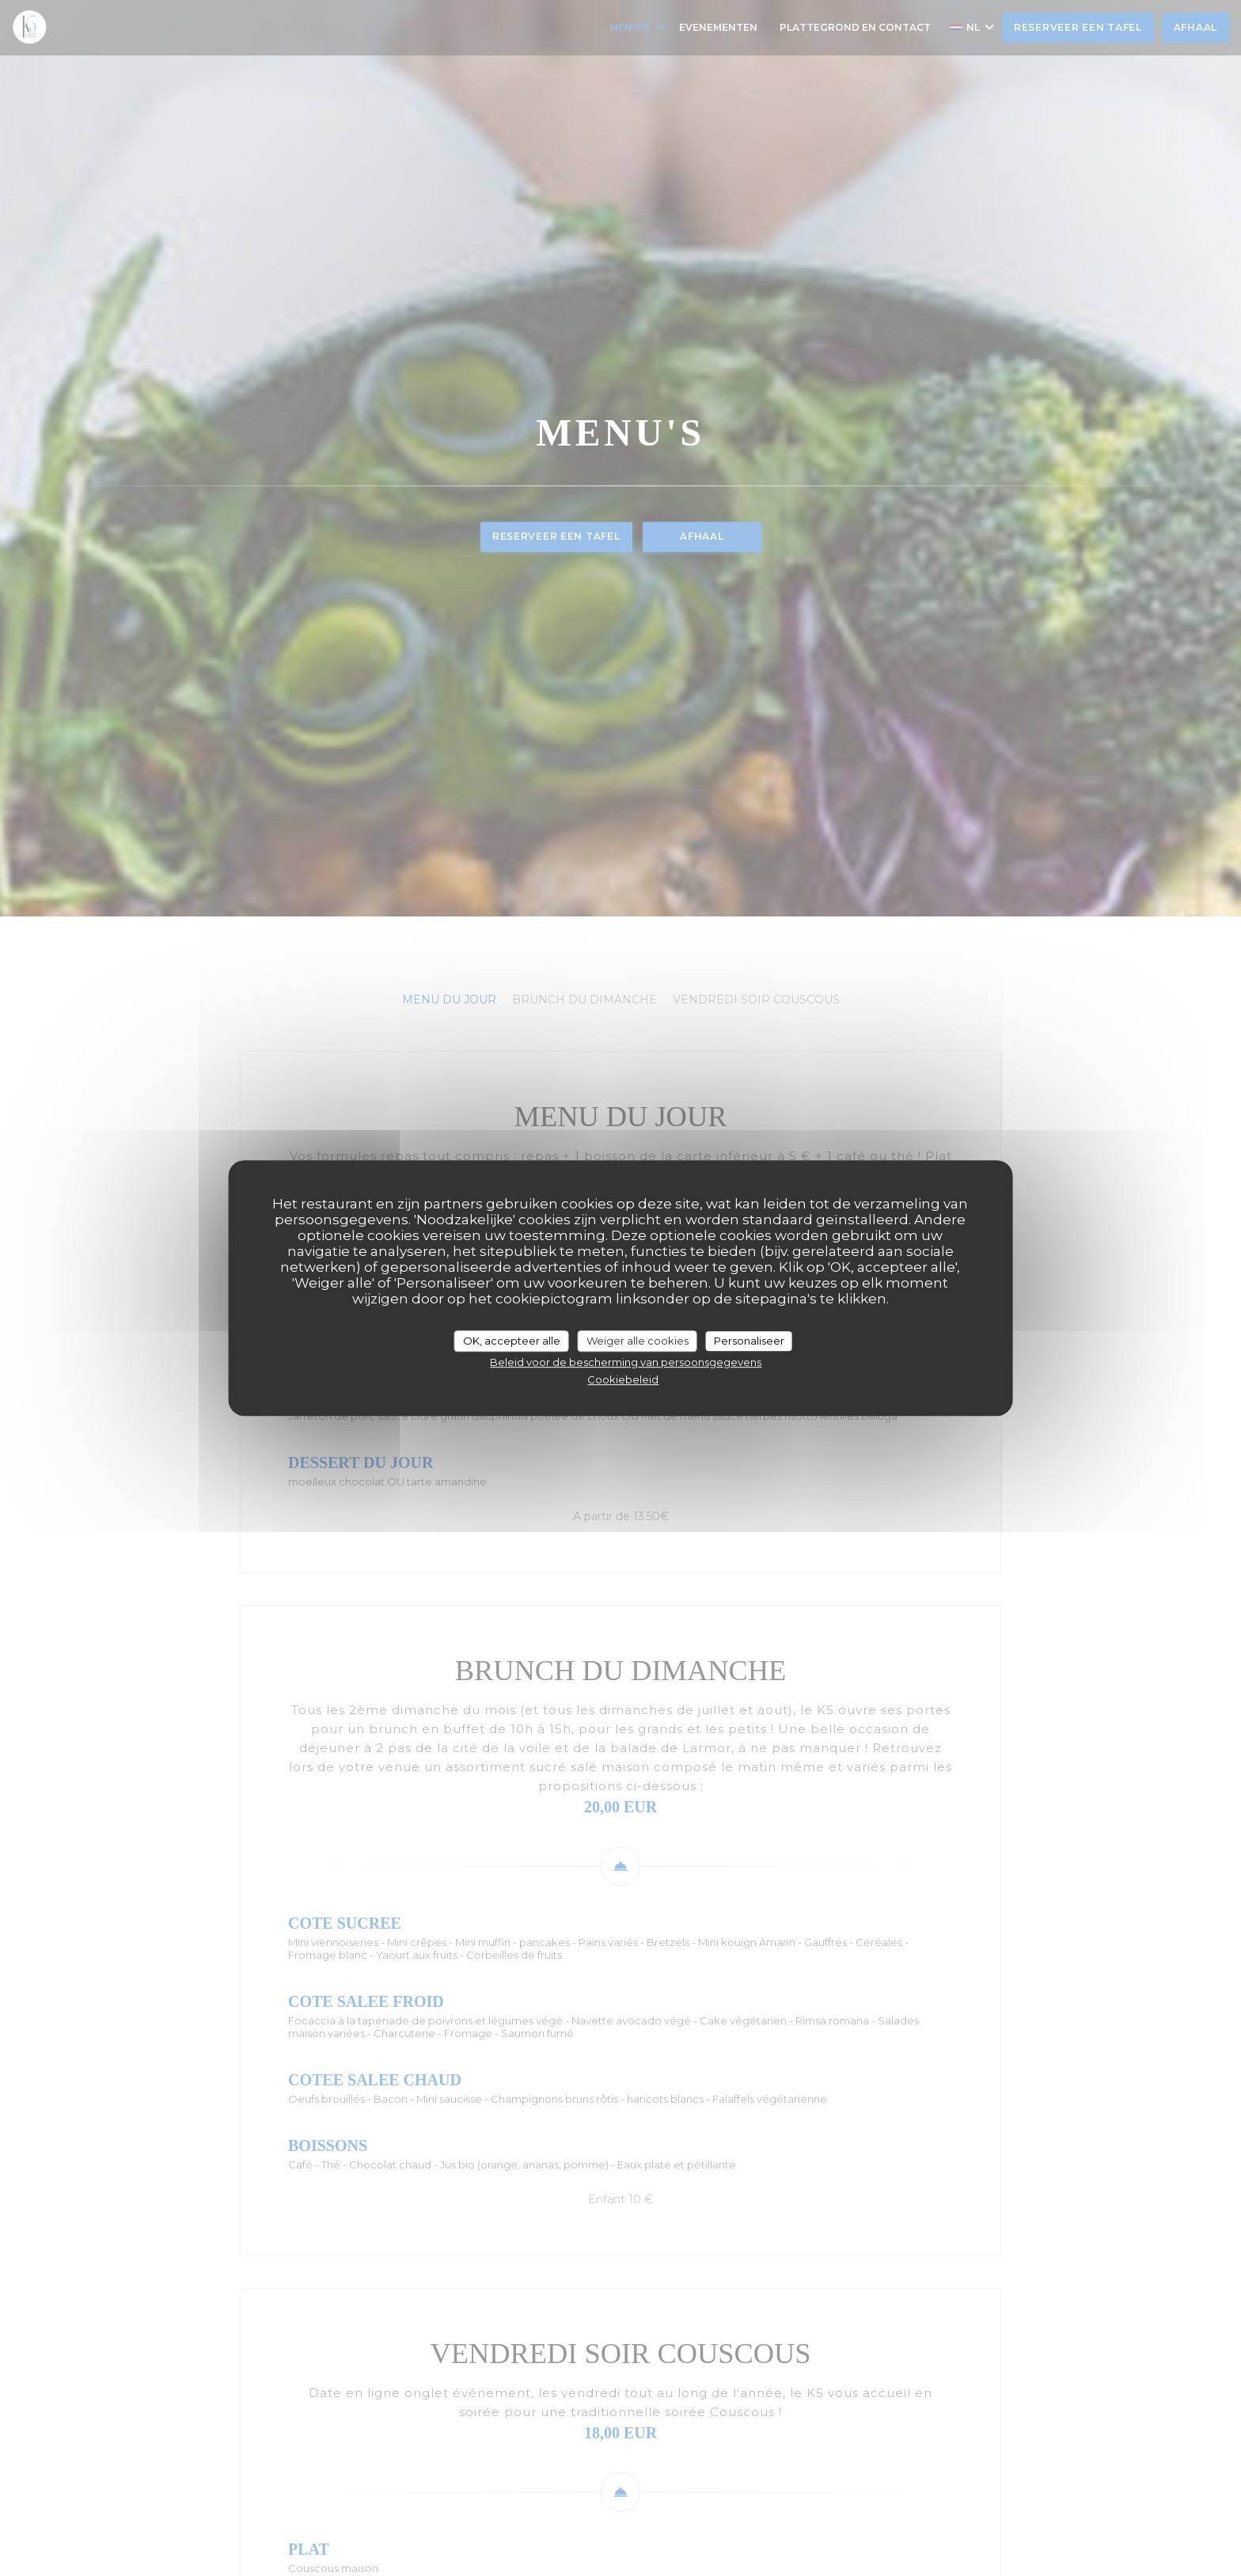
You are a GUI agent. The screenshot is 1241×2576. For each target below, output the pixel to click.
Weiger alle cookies (637, 1340)
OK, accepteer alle (511, 1340)
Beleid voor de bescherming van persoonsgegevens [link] (625, 1362)
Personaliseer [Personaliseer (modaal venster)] (749, 1340)
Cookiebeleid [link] (622, 1379)
